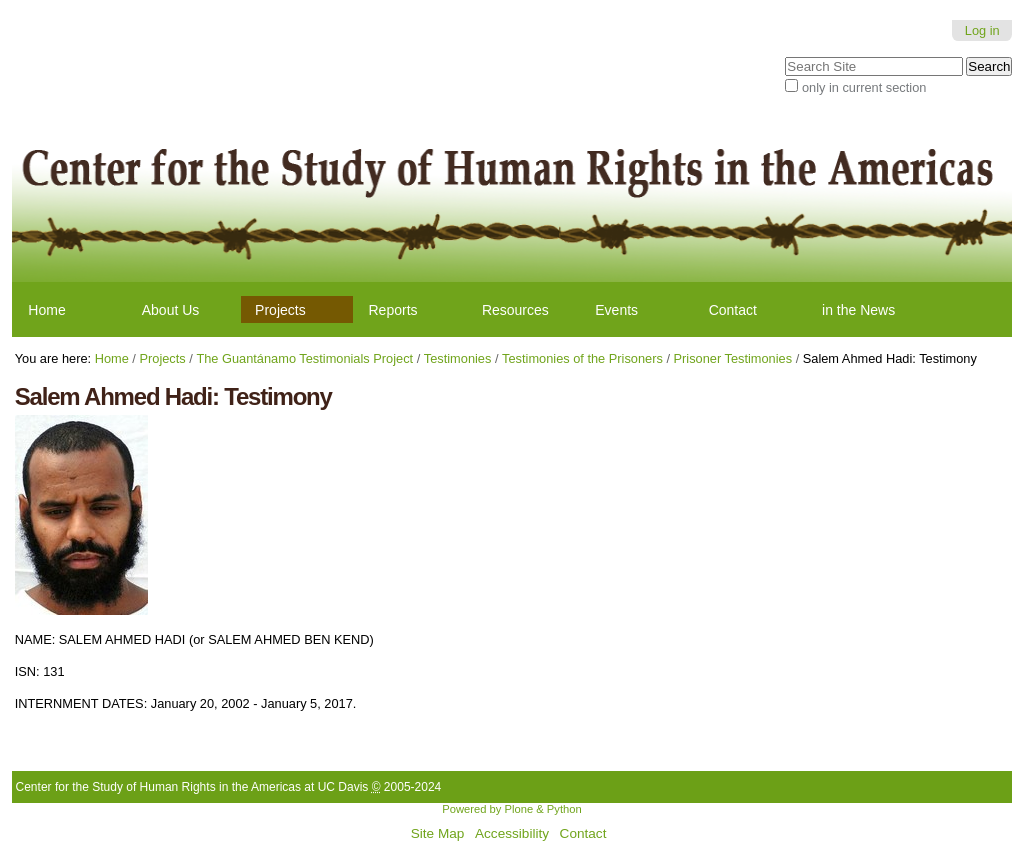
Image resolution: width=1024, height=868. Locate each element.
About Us (171, 310)
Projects (280, 310)
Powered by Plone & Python (511, 809)
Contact (733, 310)
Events (616, 310)
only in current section (864, 87)
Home (46, 310)
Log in (982, 30)
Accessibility (512, 833)
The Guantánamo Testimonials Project (304, 358)
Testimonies (458, 358)
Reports (393, 310)
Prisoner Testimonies (733, 358)
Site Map (438, 833)
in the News (858, 310)
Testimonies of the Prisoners (582, 358)
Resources (515, 310)
